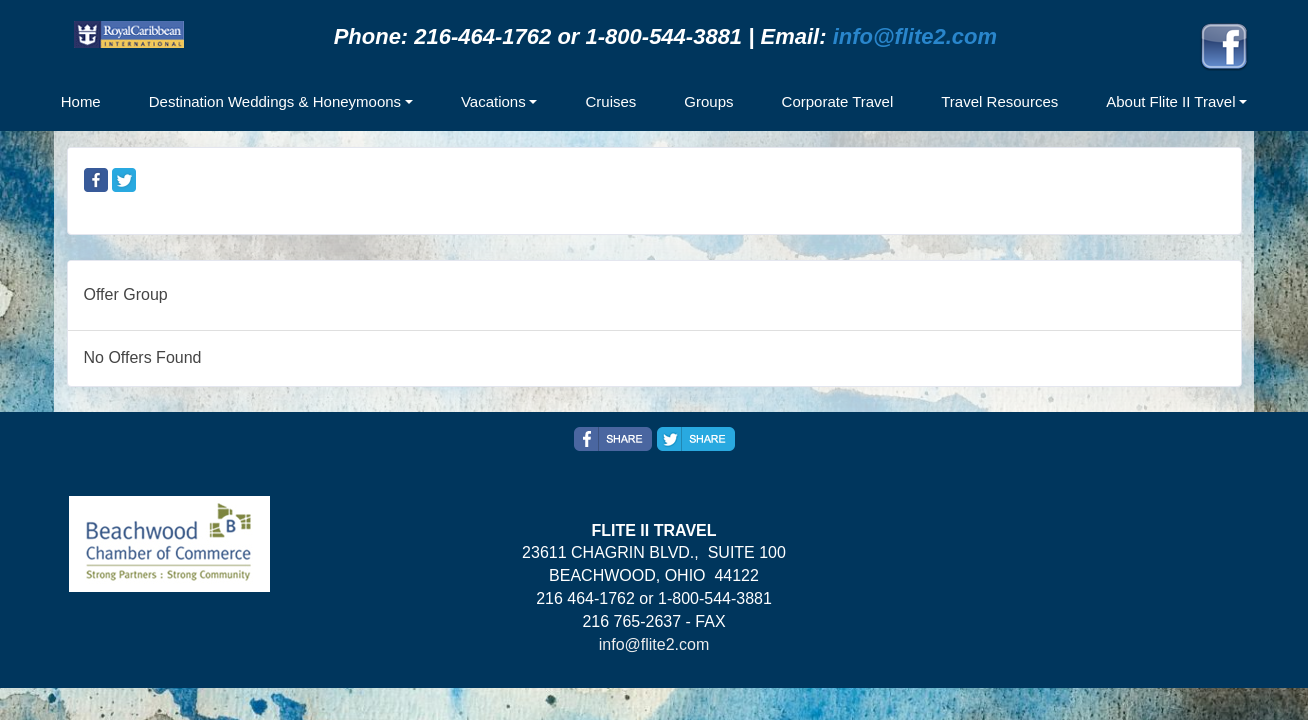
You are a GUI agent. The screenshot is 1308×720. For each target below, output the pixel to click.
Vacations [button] (493, 101)
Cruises (610, 101)
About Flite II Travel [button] (1170, 101)
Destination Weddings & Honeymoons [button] (275, 101)
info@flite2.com (915, 36)
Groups (708, 101)
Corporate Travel (838, 101)
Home (81, 101)
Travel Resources (999, 101)
